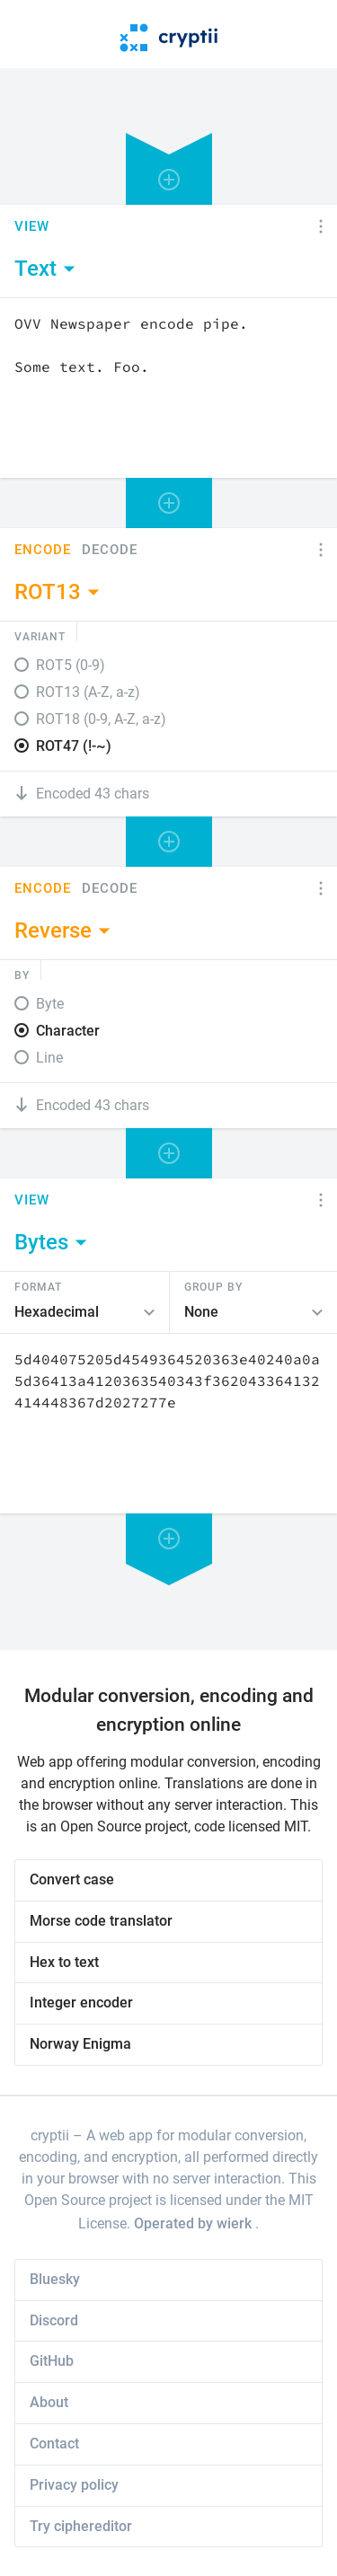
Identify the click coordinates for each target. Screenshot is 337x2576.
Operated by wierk (194, 2223)
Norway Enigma (80, 2043)
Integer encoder (81, 2002)
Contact (54, 2443)
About (49, 2402)
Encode (42, 550)
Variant (40, 636)
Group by (213, 1286)
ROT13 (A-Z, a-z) (88, 692)
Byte (50, 1003)
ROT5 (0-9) (70, 665)
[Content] (168, 388)
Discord (54, 2320)
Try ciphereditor (81, 2526)
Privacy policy (74, 2484)
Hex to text (64, 1962)
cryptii (50, 2135)
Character (68, 1030)
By (22, 974)
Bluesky (55, 2279)
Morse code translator (101, 1920)
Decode (109, 550)
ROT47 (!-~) (73, 745)
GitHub (52, 2360)
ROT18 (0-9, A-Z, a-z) (101, 719)
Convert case (72, 1879)
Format (38, 1286)
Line (49, 1057)
